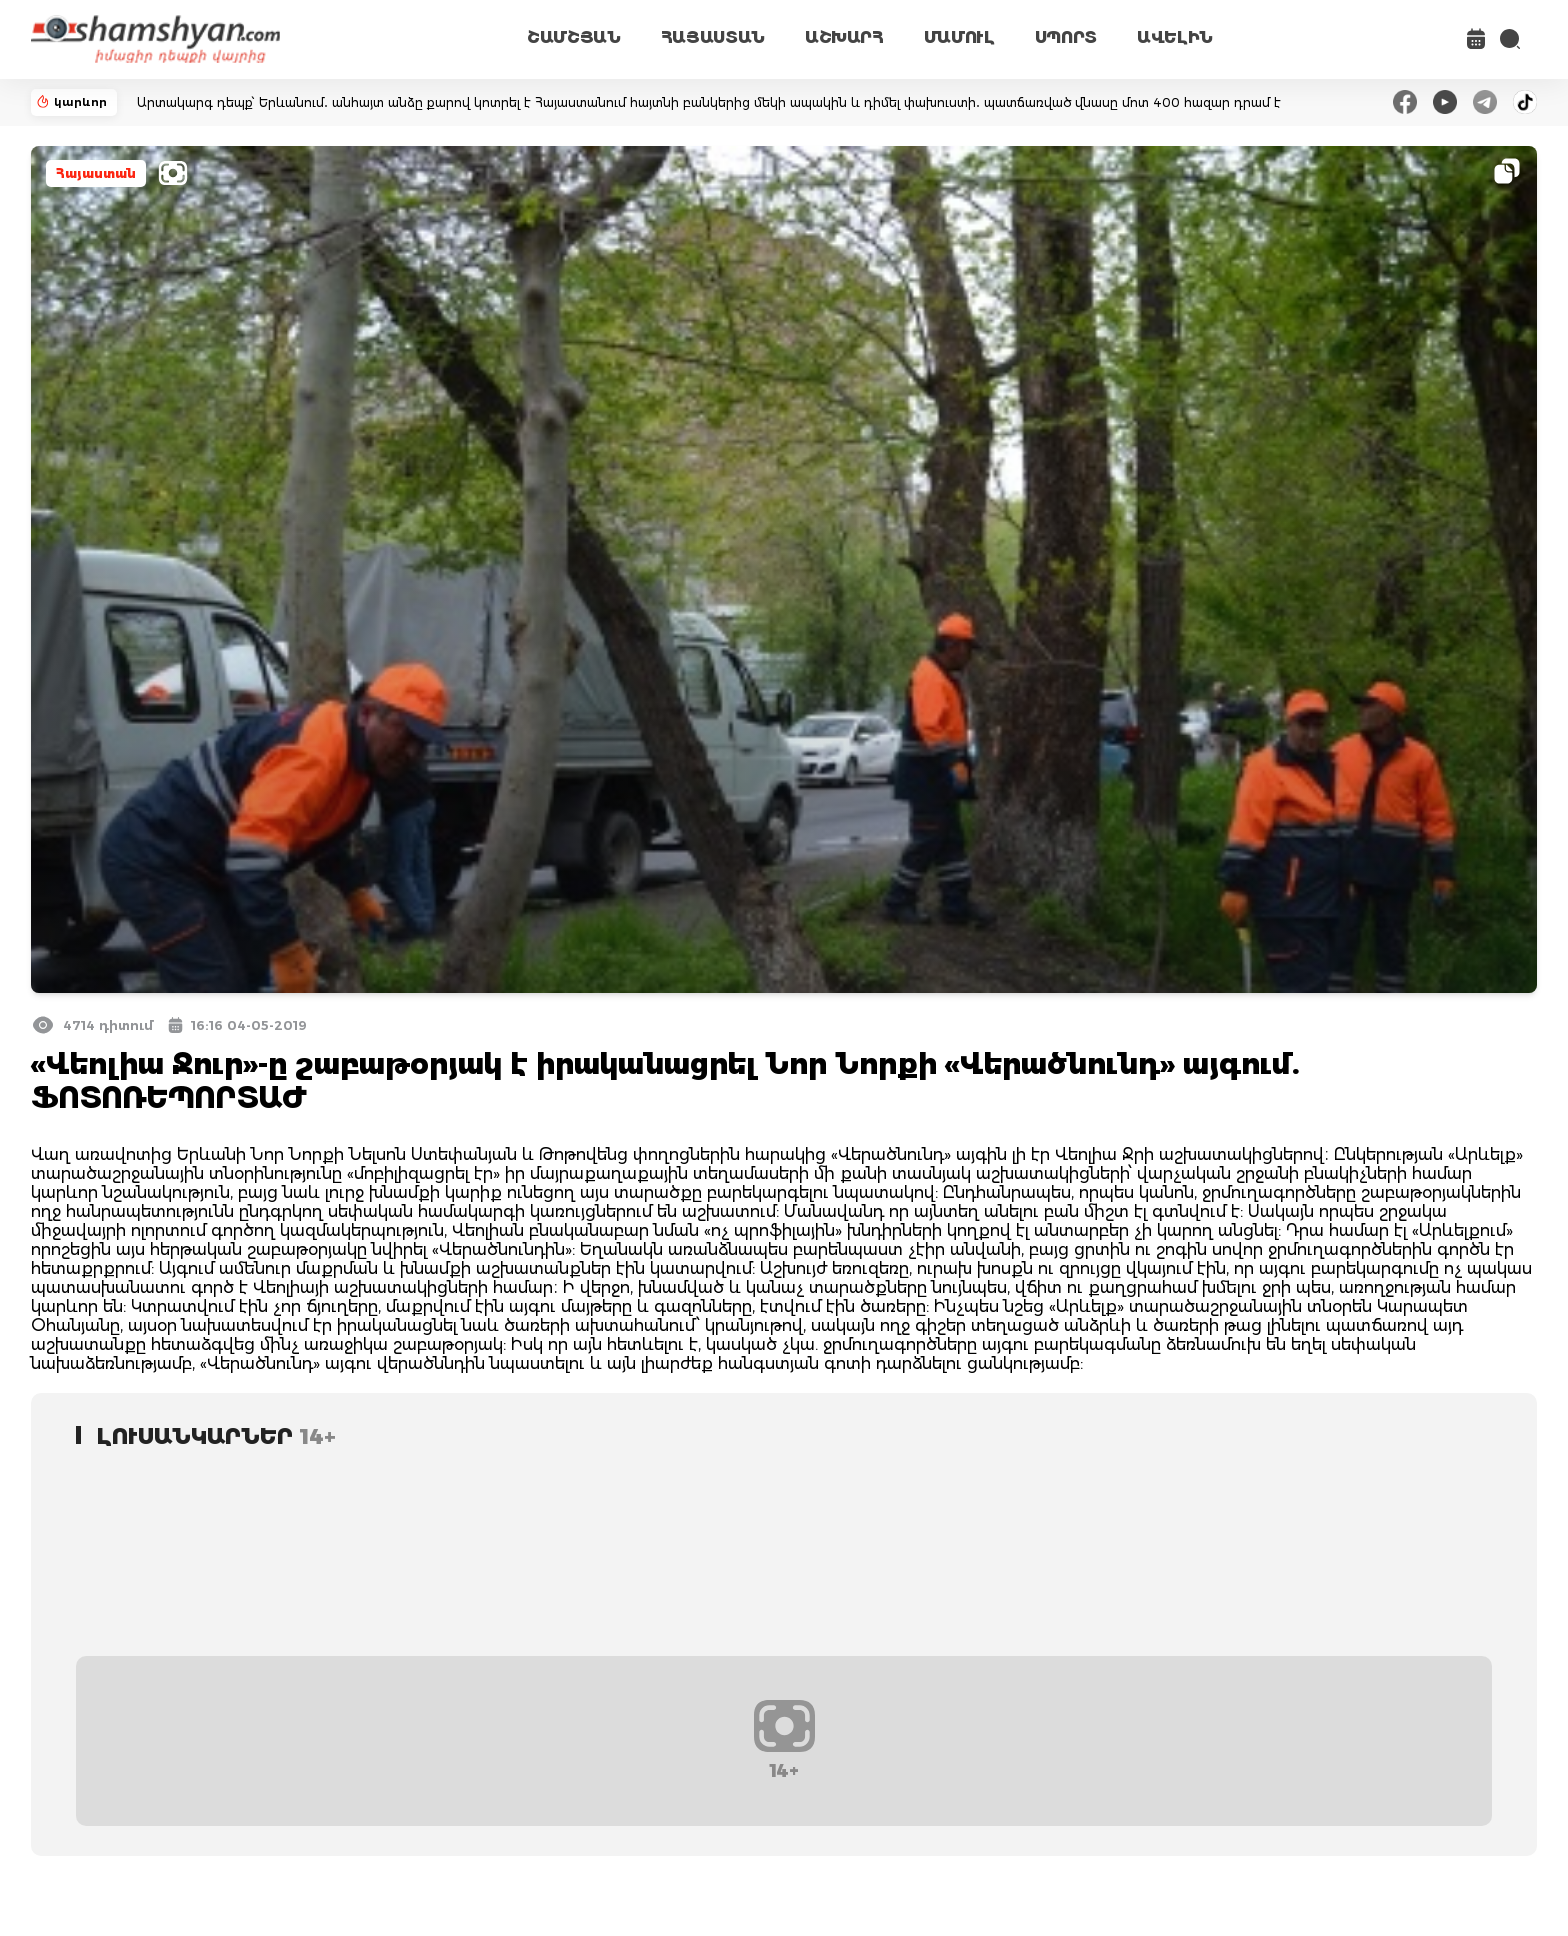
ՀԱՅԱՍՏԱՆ (713, 37)
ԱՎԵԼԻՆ (1175, 37)
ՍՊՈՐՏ (1066, 37)
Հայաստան (96, 173)
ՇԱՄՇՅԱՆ (574, 37)
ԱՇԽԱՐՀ (844, 37)
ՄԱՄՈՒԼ (959, 37)
